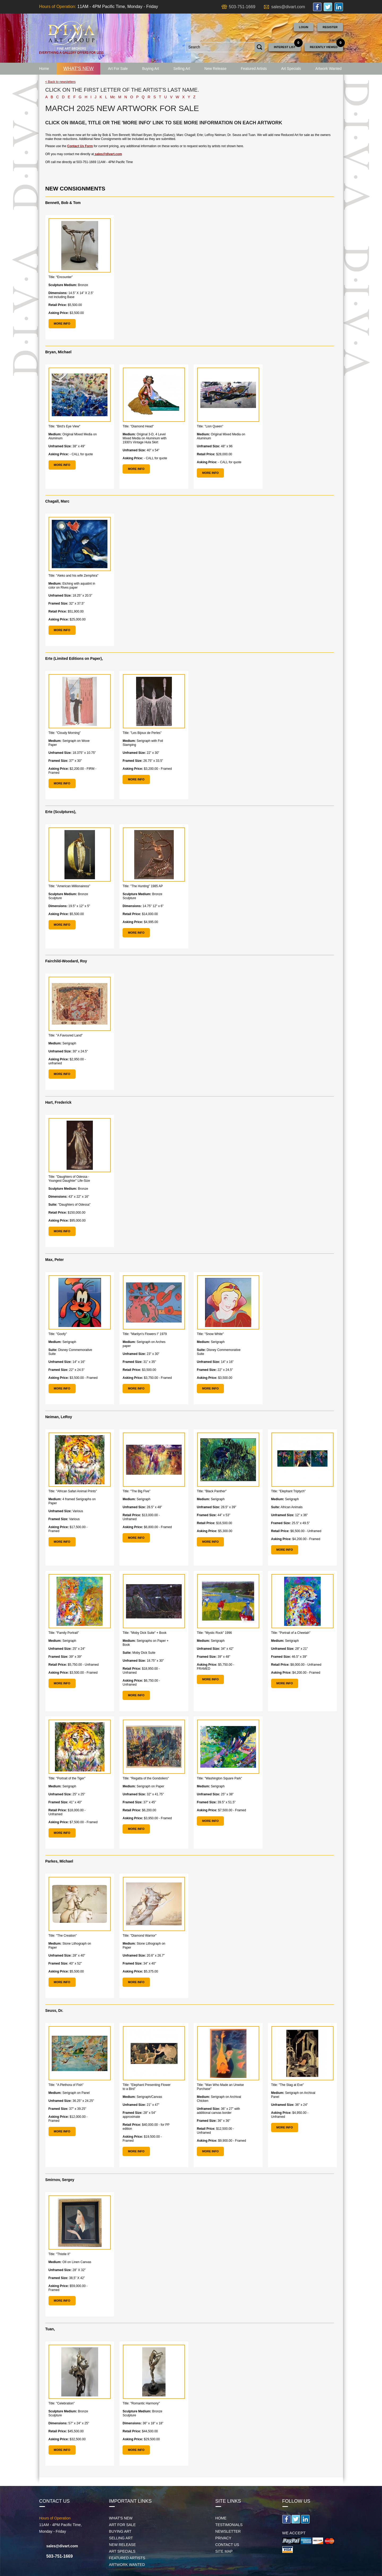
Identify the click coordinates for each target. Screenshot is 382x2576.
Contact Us (227, 2545)
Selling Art (181, 68)
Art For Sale (118, 68)
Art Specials (291, 68)
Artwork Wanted (328, 68)
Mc (112, 97)
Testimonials (229, 2525)
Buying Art (150, 68)
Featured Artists (254, 68)
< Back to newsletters (60, 82)
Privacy (223, 2538)
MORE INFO (62, 323)
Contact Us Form (80, 146)
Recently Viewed (324, 47)
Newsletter (228, 2531)
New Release (216, 68)
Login (303, 27)
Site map (224, 2551)
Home (44, 68)
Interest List (284, 47)
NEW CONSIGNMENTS (75, 188)
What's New (78, 68)
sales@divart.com (288, 7)
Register (330, 27)
